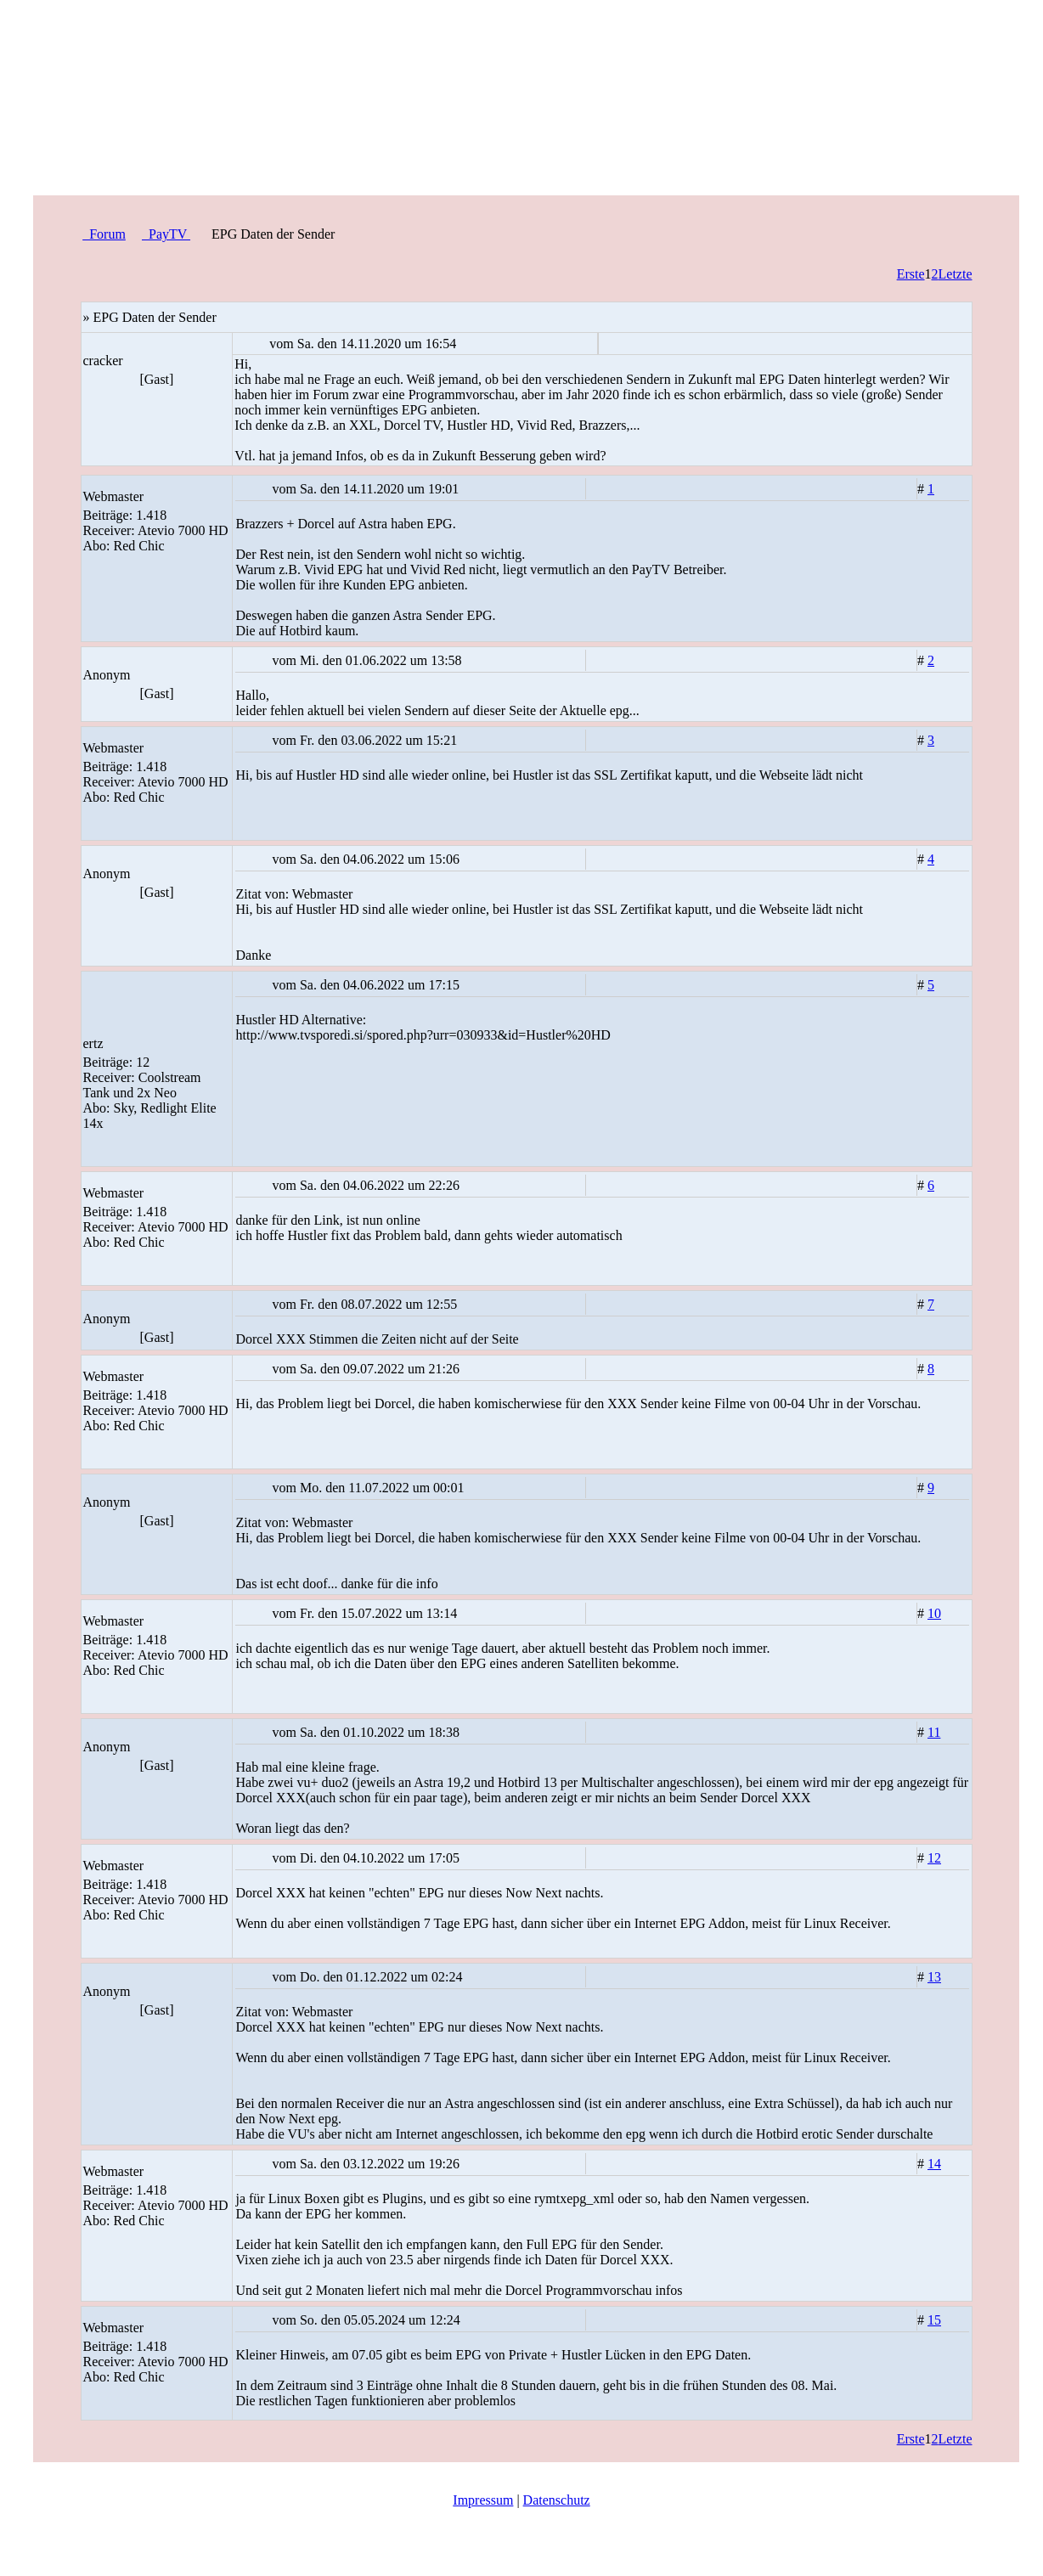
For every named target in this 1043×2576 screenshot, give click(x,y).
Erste (911, 274)
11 (933, 1732)
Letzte (956, 274)
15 (934, 2320)
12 (934, 1858)
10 (934, 1613)
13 (934, 1977)
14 (934, 2163)
